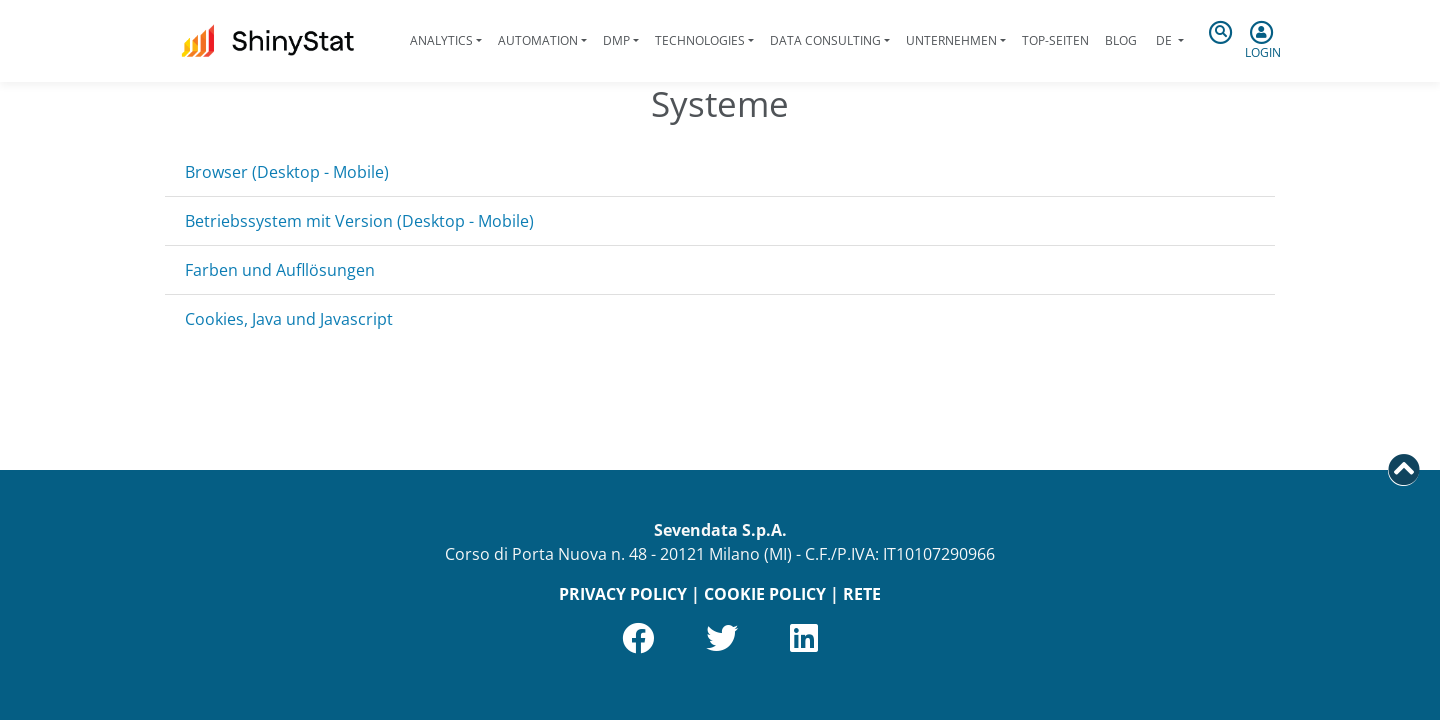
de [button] (1164, 40)
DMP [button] (616, 40)
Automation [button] (538, 40)
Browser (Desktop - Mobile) (287, 172)
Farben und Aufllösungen (280, 270)
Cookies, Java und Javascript (289, 319)
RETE (862, 594)
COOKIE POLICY (765, 594)
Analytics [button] (441, 40)
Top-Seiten (1055, 40)
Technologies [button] (700, 40)
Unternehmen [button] (951, 40)
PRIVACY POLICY (623, 594)
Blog (1121, 40)
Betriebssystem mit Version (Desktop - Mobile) (359, 221)
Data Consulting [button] (825, 40)
